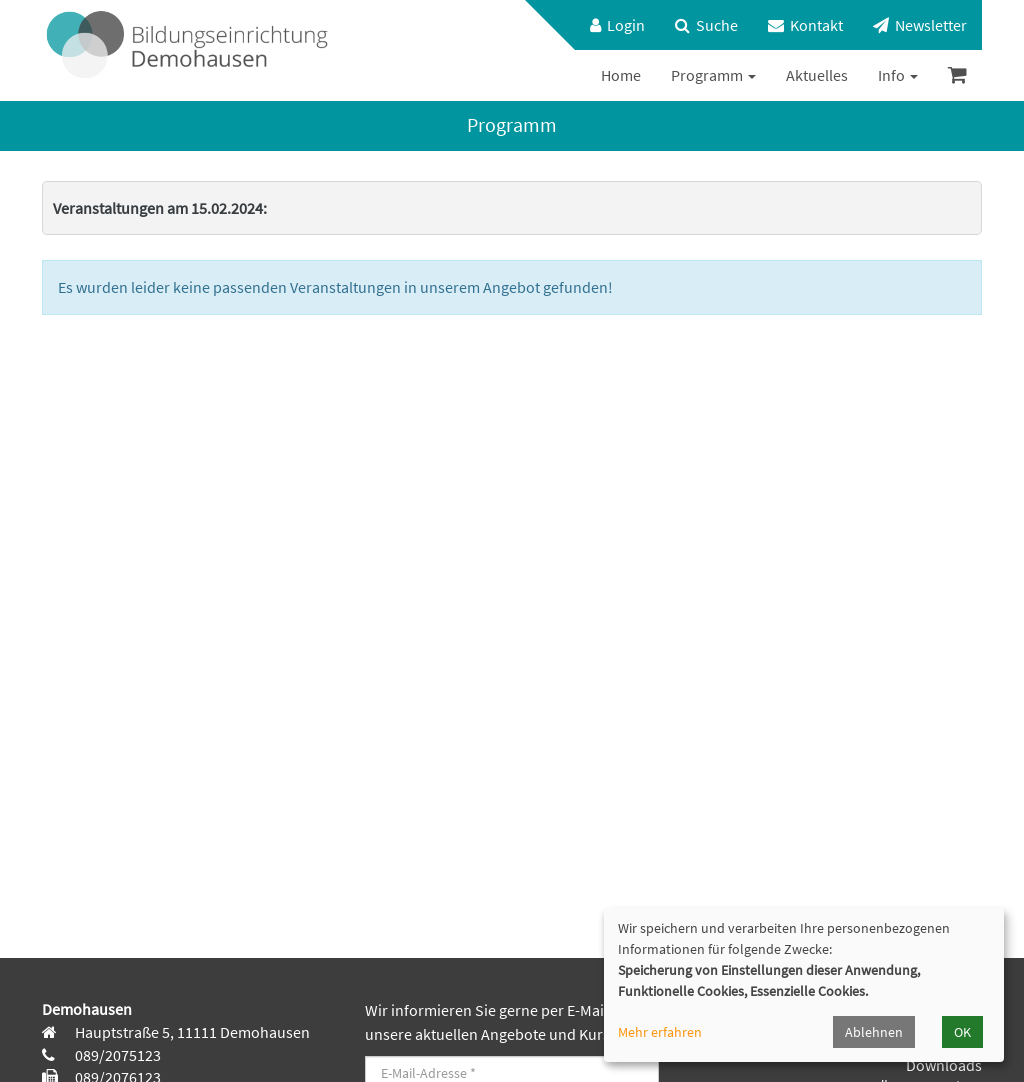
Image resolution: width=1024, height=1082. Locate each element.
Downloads (944, 1065)
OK (962, 1032)
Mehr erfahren (660, 1032)
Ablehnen (874, 1032)
